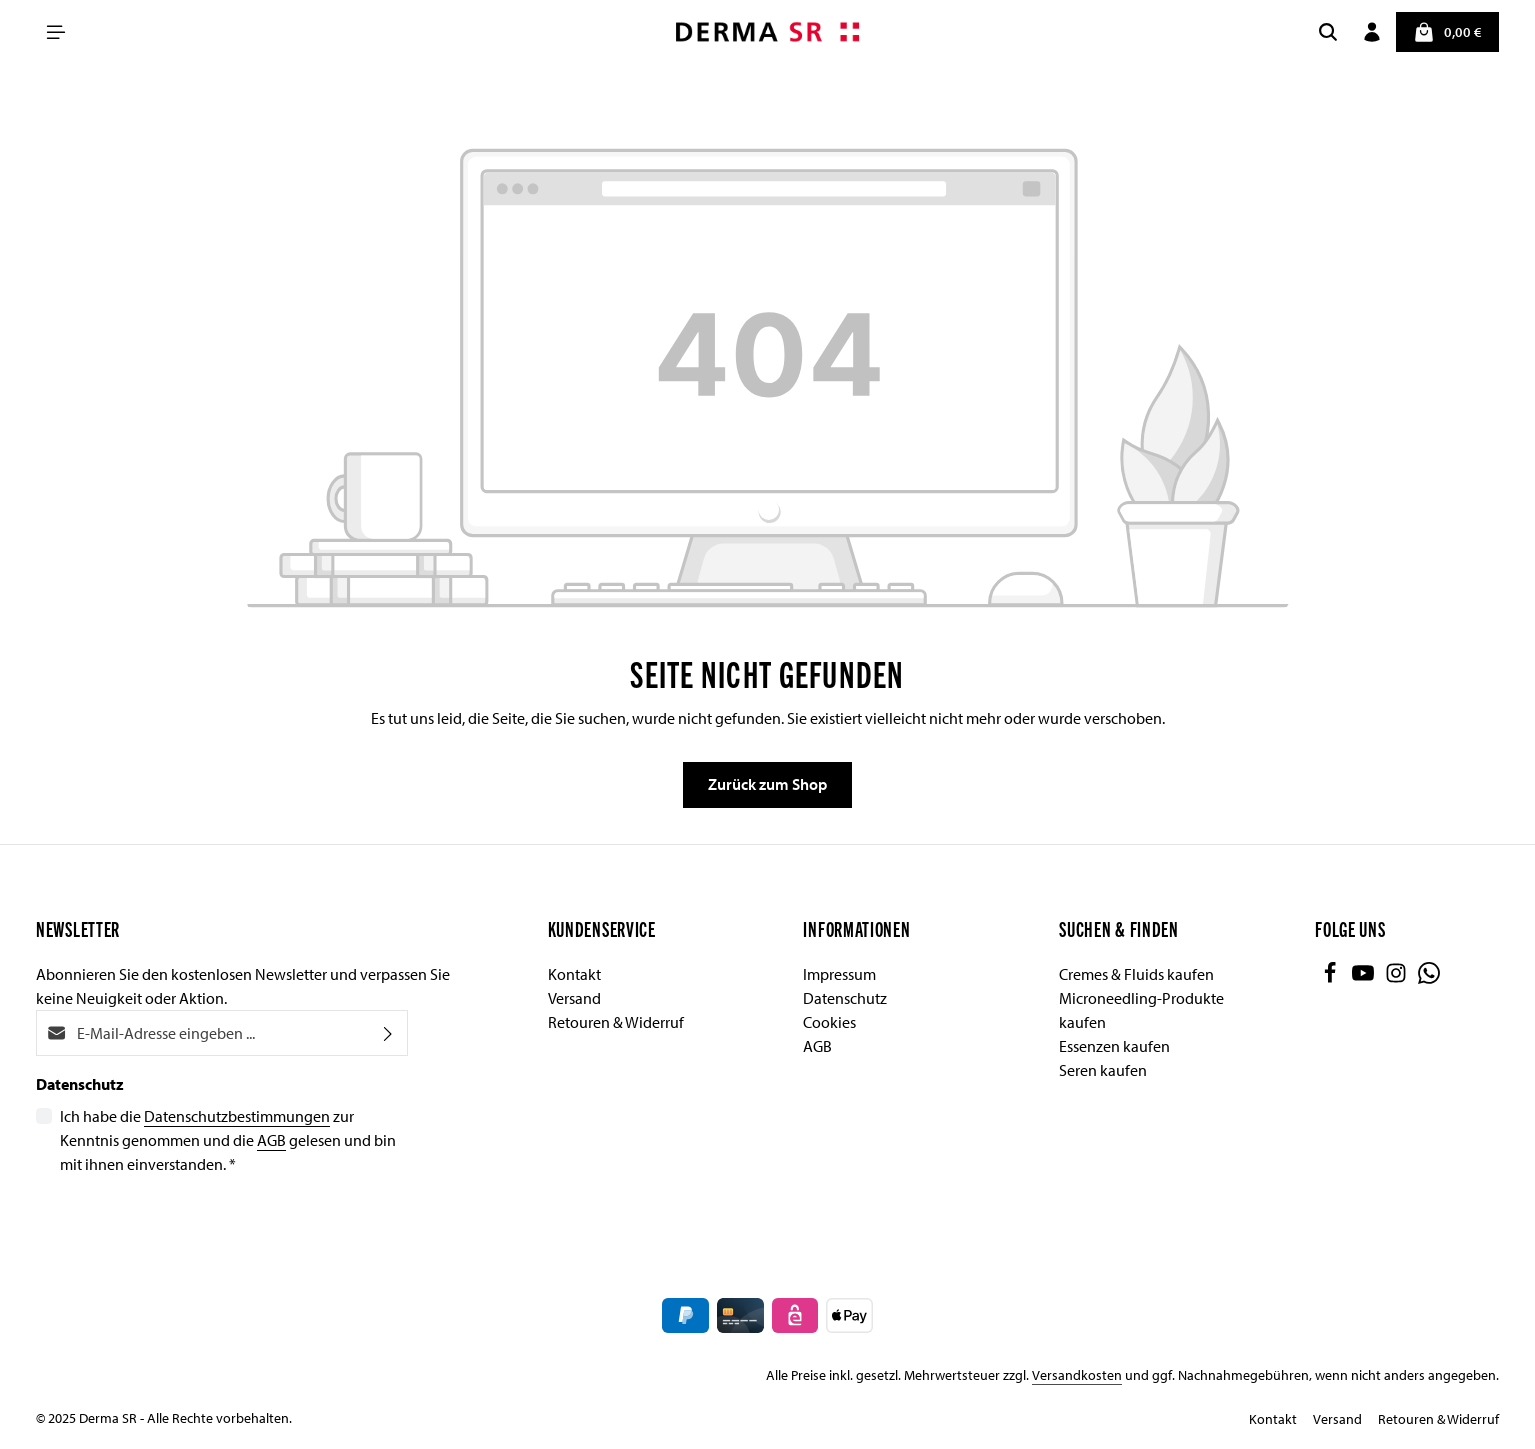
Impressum (839, 974)
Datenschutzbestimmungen (237, 1116)
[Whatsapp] (1429, 978)
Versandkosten (1077, 1375)
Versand (574, 998)
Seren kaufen (1103, 1070)
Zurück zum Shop (767, 785)
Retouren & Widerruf (616, 1022)
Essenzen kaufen (1114, 1046)
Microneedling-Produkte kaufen (1141, 1010)
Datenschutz (845, 998)
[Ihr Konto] (1371, 32)
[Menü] (56, 32)
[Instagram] (1397, 978)
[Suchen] (1327, 32)
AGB (271, 1140)
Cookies (829, 1022)
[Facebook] (1331, 978)
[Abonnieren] (388, 1033)
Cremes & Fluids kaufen (1136, 974)
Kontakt (574, 974)
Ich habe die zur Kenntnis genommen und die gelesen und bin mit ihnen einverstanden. (228, 1139)
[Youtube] (1364, 978)
